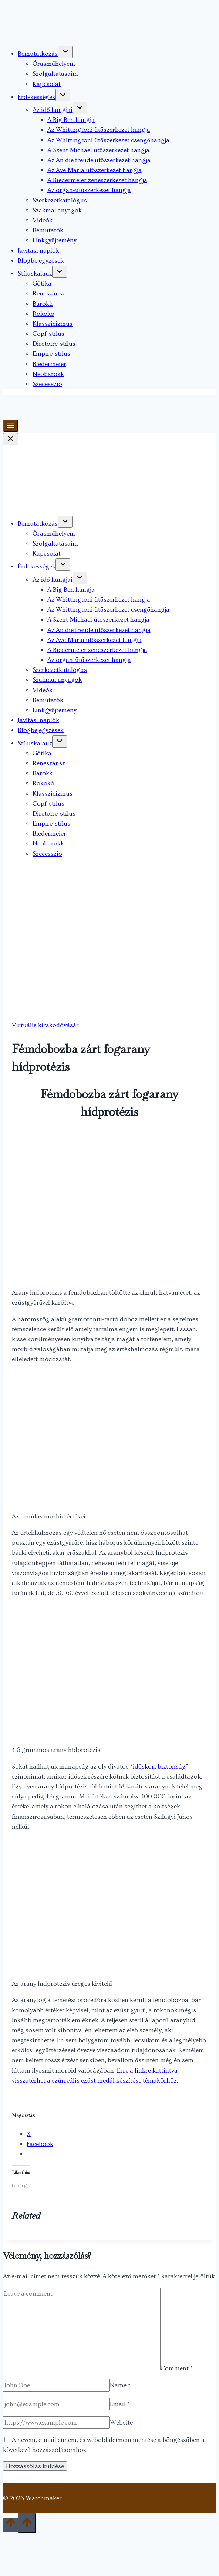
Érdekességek (36, 96)
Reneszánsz (49, 293)
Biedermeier (49, 364)
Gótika (42, 283)
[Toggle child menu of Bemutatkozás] (65, 52)
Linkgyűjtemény (55, 240)
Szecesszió (47, 383)
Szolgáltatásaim (55, 73)
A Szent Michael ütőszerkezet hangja (98, 150)
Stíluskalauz (35, 273)
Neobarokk (48, 373)
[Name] (56, 2385)
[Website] (56, 2422)
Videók (43, 220)
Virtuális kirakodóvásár (45, 1025)
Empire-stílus (51, 353)
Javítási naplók (38, 250)
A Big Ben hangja (71, 119)
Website (121, 2422)
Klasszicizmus (53, 323)
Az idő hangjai (53, 109)
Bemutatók (48, 230)
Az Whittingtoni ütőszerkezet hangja (98, 129)
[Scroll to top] (10, 2525)
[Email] (56, 2404)
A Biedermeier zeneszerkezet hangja (97, 180)
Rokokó (43, 313)
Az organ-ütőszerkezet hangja (89, 190)
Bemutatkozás (38, 53)
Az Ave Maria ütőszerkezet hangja (94, 170)
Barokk (43, 303)
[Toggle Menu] (10, 426)
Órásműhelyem (54, 63)
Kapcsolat (47, 84)
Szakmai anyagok (57, 210)
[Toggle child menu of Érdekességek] (62, 95)
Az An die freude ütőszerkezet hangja (99, 160)
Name (120, 2385)
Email (120, 2404)
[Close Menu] (10, 439)
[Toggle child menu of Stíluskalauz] (59, 272)
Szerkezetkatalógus (60, 200)
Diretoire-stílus (54, 343)
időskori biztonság (159, 1766)
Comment (177, 2367)
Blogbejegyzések (41, 260)
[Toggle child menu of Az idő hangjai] (80, 108)
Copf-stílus (48, 333)
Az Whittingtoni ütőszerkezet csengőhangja (108, 140)
